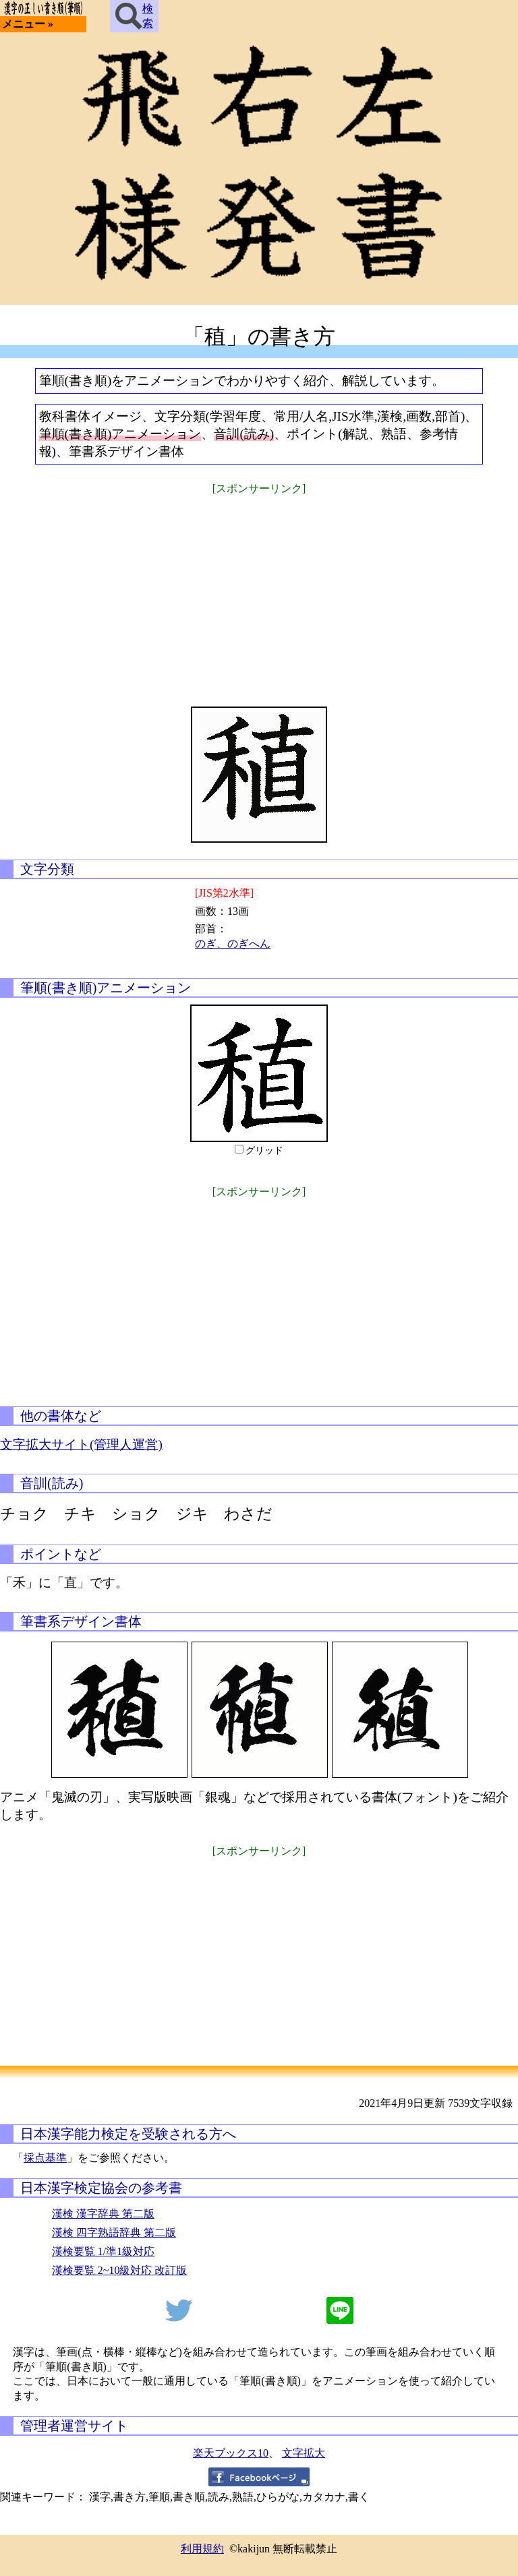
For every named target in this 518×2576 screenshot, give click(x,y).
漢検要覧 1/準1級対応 (103, 2251)
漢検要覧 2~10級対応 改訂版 (120, 2270)
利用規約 (202, 2548)
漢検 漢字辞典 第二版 (103, 2213)
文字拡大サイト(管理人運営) (81, 1444)
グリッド (264, 1150)
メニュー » (27, 24)
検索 (134, 16)
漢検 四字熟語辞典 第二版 (114, 2232)
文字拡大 (303, 2453)
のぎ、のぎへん (232, 943)
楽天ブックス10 (230, 2453)
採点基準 (45, 2157)
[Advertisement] (259, 592)
